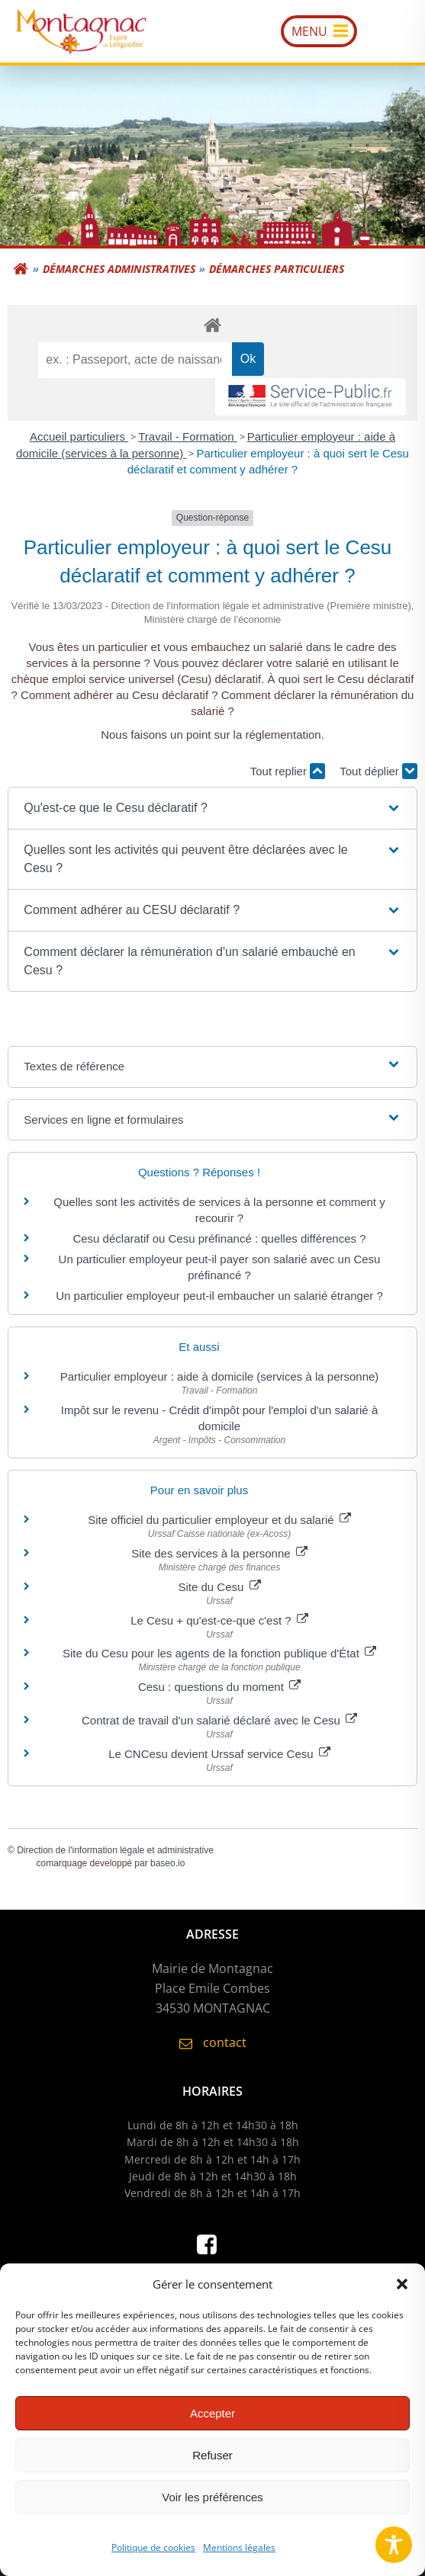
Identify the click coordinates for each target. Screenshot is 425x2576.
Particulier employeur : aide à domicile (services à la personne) (219, 1376)
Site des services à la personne (219, 1553)
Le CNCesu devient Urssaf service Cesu (219, 1753)
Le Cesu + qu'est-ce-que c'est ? (219, 1620)
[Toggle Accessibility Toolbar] (394, 2545)
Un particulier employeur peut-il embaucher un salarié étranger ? (219, 1295)
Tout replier (287, 771)
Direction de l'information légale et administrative (115, 1850)
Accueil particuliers (79, 436)
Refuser (212, 2462)
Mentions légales (239, 2555)
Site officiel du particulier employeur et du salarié (219, 1519)
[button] (402, 2291)
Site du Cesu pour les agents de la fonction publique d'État (219, 1653)
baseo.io (167, 1863)
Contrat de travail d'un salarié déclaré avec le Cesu (219, 1720)
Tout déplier (378, 771)
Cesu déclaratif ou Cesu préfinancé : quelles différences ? (218, 1238)
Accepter (212, 2420)
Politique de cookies (153, 2555)
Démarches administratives (119, 268)
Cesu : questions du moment (219, 1686)
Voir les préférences (212, 2504)
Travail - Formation (187, 436)
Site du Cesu (219, 1586)
